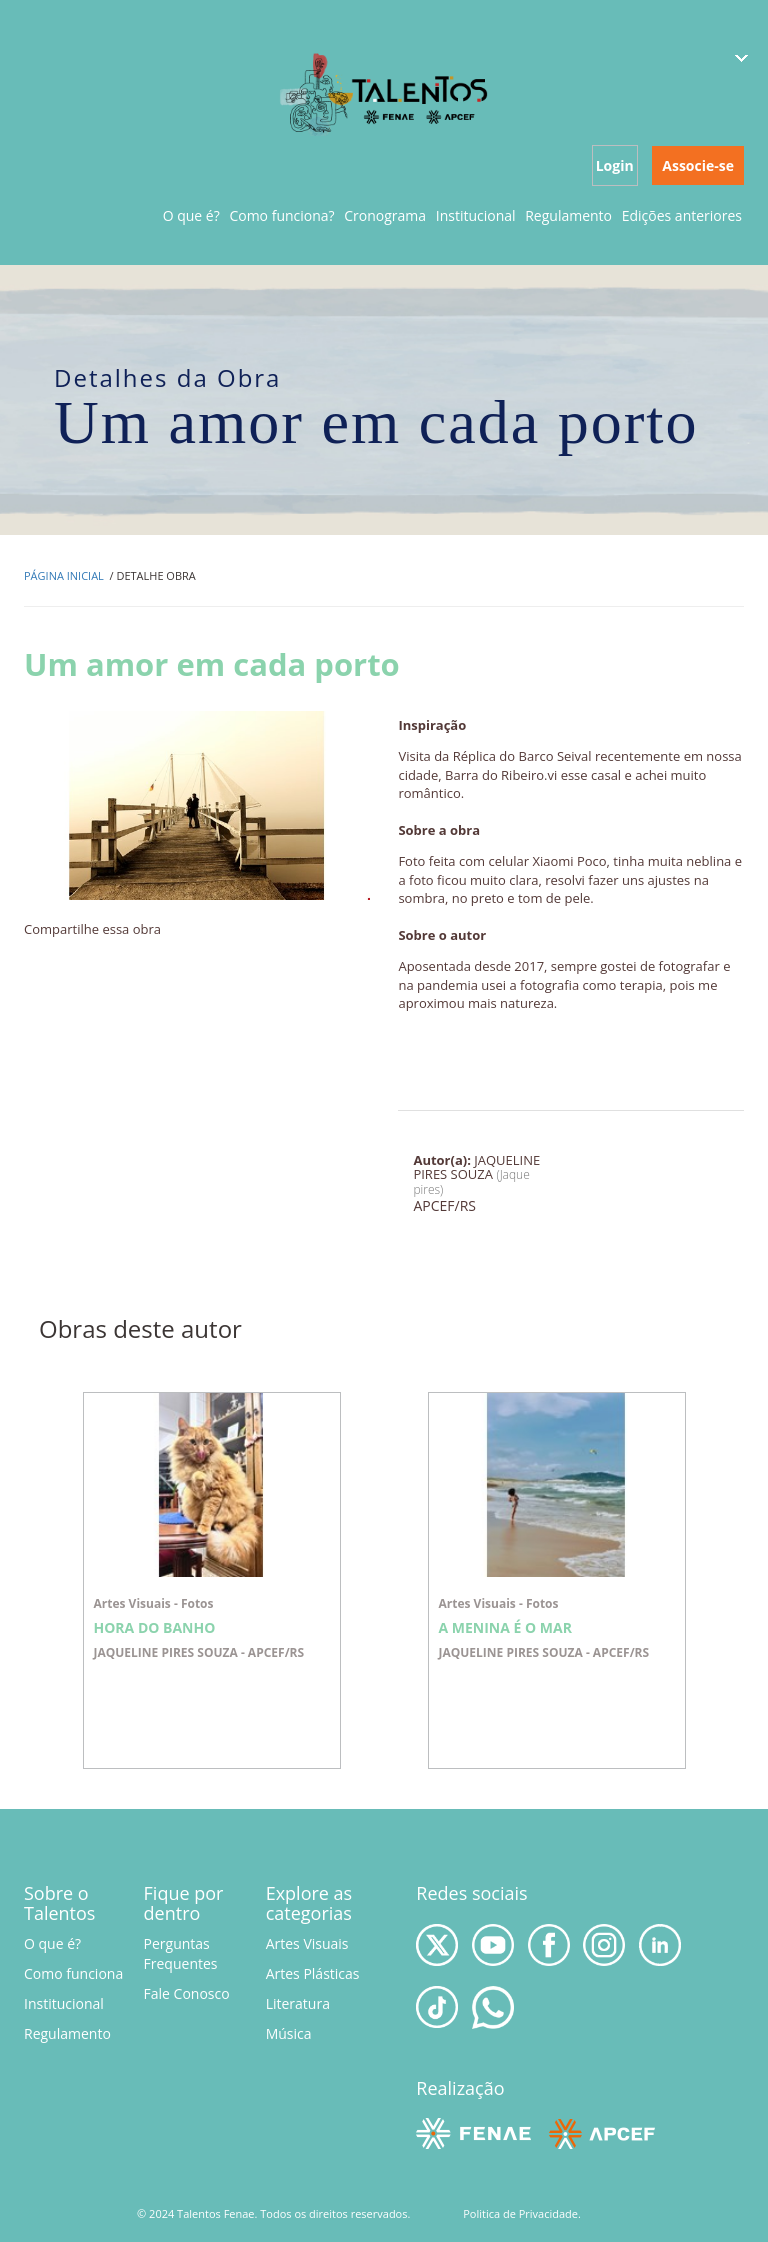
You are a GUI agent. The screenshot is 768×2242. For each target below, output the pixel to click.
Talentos (385, 92)
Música (289, 2033)
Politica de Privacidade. (522, 2213)
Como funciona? (281, 215)
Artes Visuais (307, 1943)
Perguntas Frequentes (181, 1953)
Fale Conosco (187, 1993)
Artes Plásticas (313, 1973)
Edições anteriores (682, 215)
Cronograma (385, 215)
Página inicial (64, 575)
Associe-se (698, 165)
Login (615, 165)
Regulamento (568, 215)
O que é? (191, 215)
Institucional (476, 215)
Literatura (298, 2003)
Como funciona (73, 1973)
